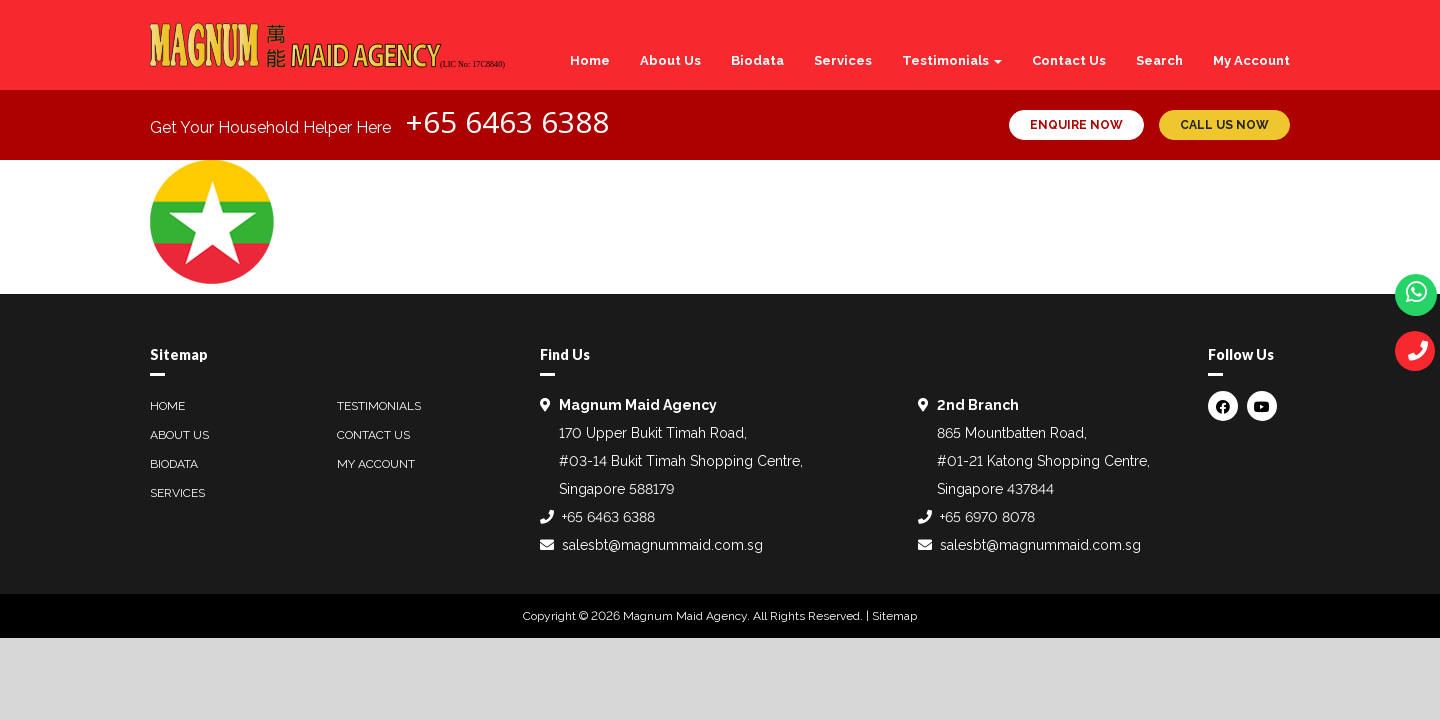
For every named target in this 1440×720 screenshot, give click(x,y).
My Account (1251, 60)
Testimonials (952, 60)
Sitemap (894, 616)
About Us (670, 60)
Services (843, 60)
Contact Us (1069, 60)
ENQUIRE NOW (1076, 125)
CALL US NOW (1224, 125)
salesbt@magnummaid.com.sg (662, 545)
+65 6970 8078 (987, 517)
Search (1159, 60)
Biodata (757, 60)
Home (590, 60)
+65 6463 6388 (507, 121)
